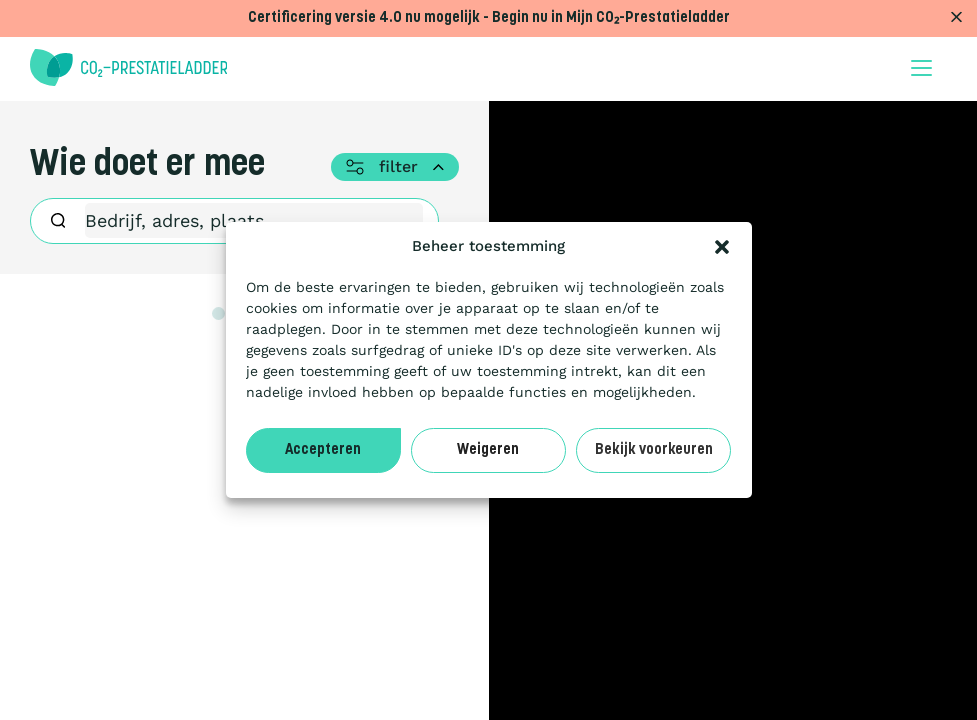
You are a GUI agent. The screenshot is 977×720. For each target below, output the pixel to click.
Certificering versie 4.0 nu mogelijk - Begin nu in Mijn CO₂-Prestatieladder (489, 18)
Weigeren (488, 450)
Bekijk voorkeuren (654, 450)
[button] (722, 247)
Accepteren (323, 450)
